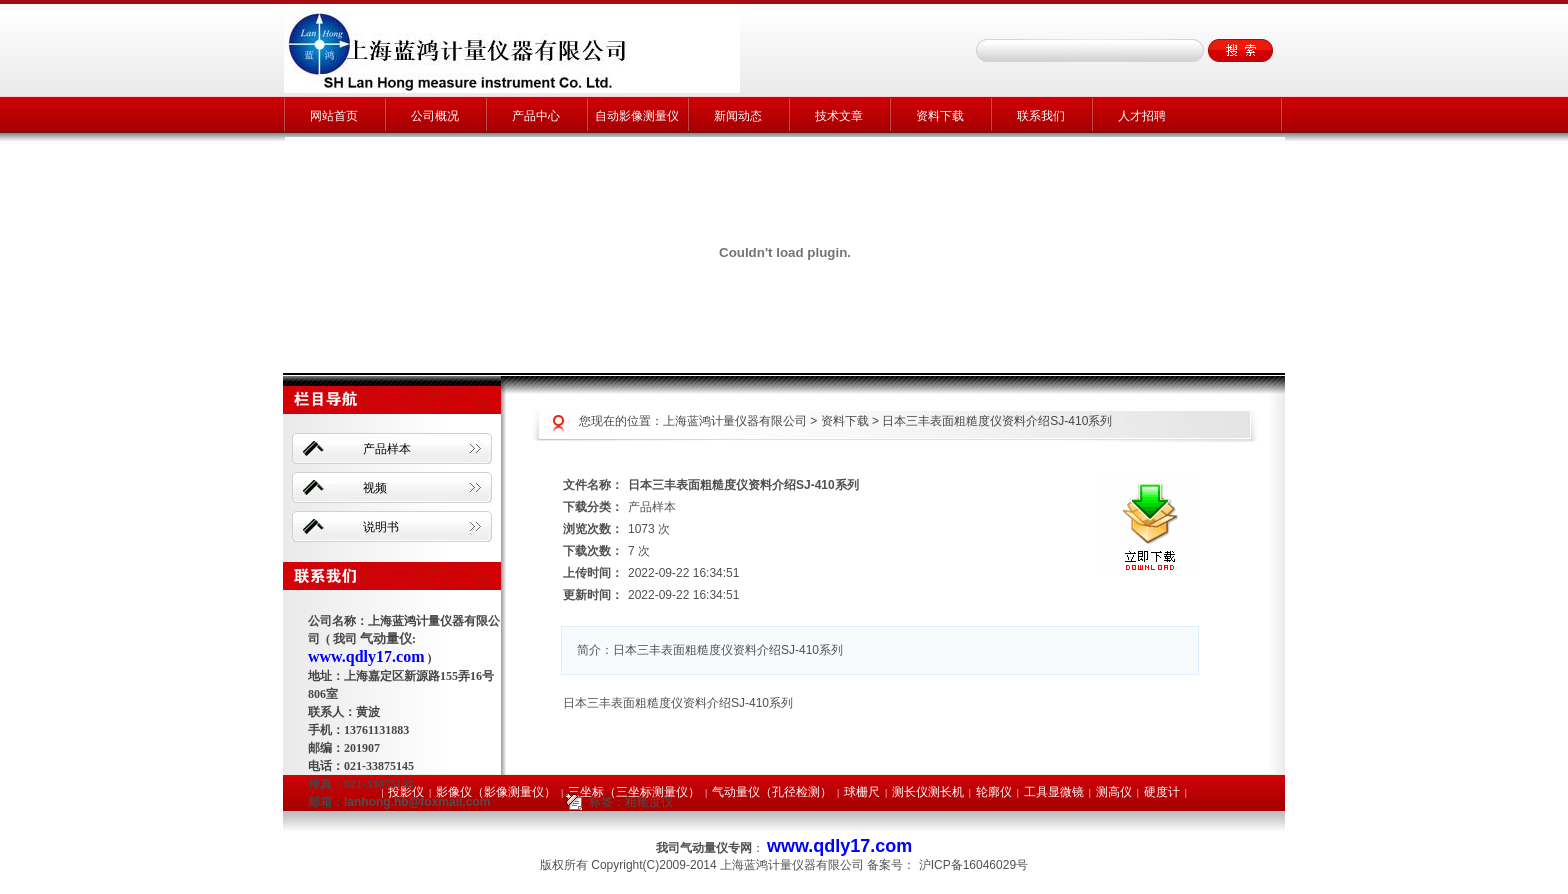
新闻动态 (738, 116)
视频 (375, 488)
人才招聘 (1142, 116)
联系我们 (1041, 116)
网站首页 (334, 116)
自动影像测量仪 (637, 116)
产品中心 (536, 116)
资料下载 (940, 116)
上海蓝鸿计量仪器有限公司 (735, 421)
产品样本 (387, 449)
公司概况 (435, 116)
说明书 (381, 527)
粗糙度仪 (649, 802)
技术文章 (839, 116)
